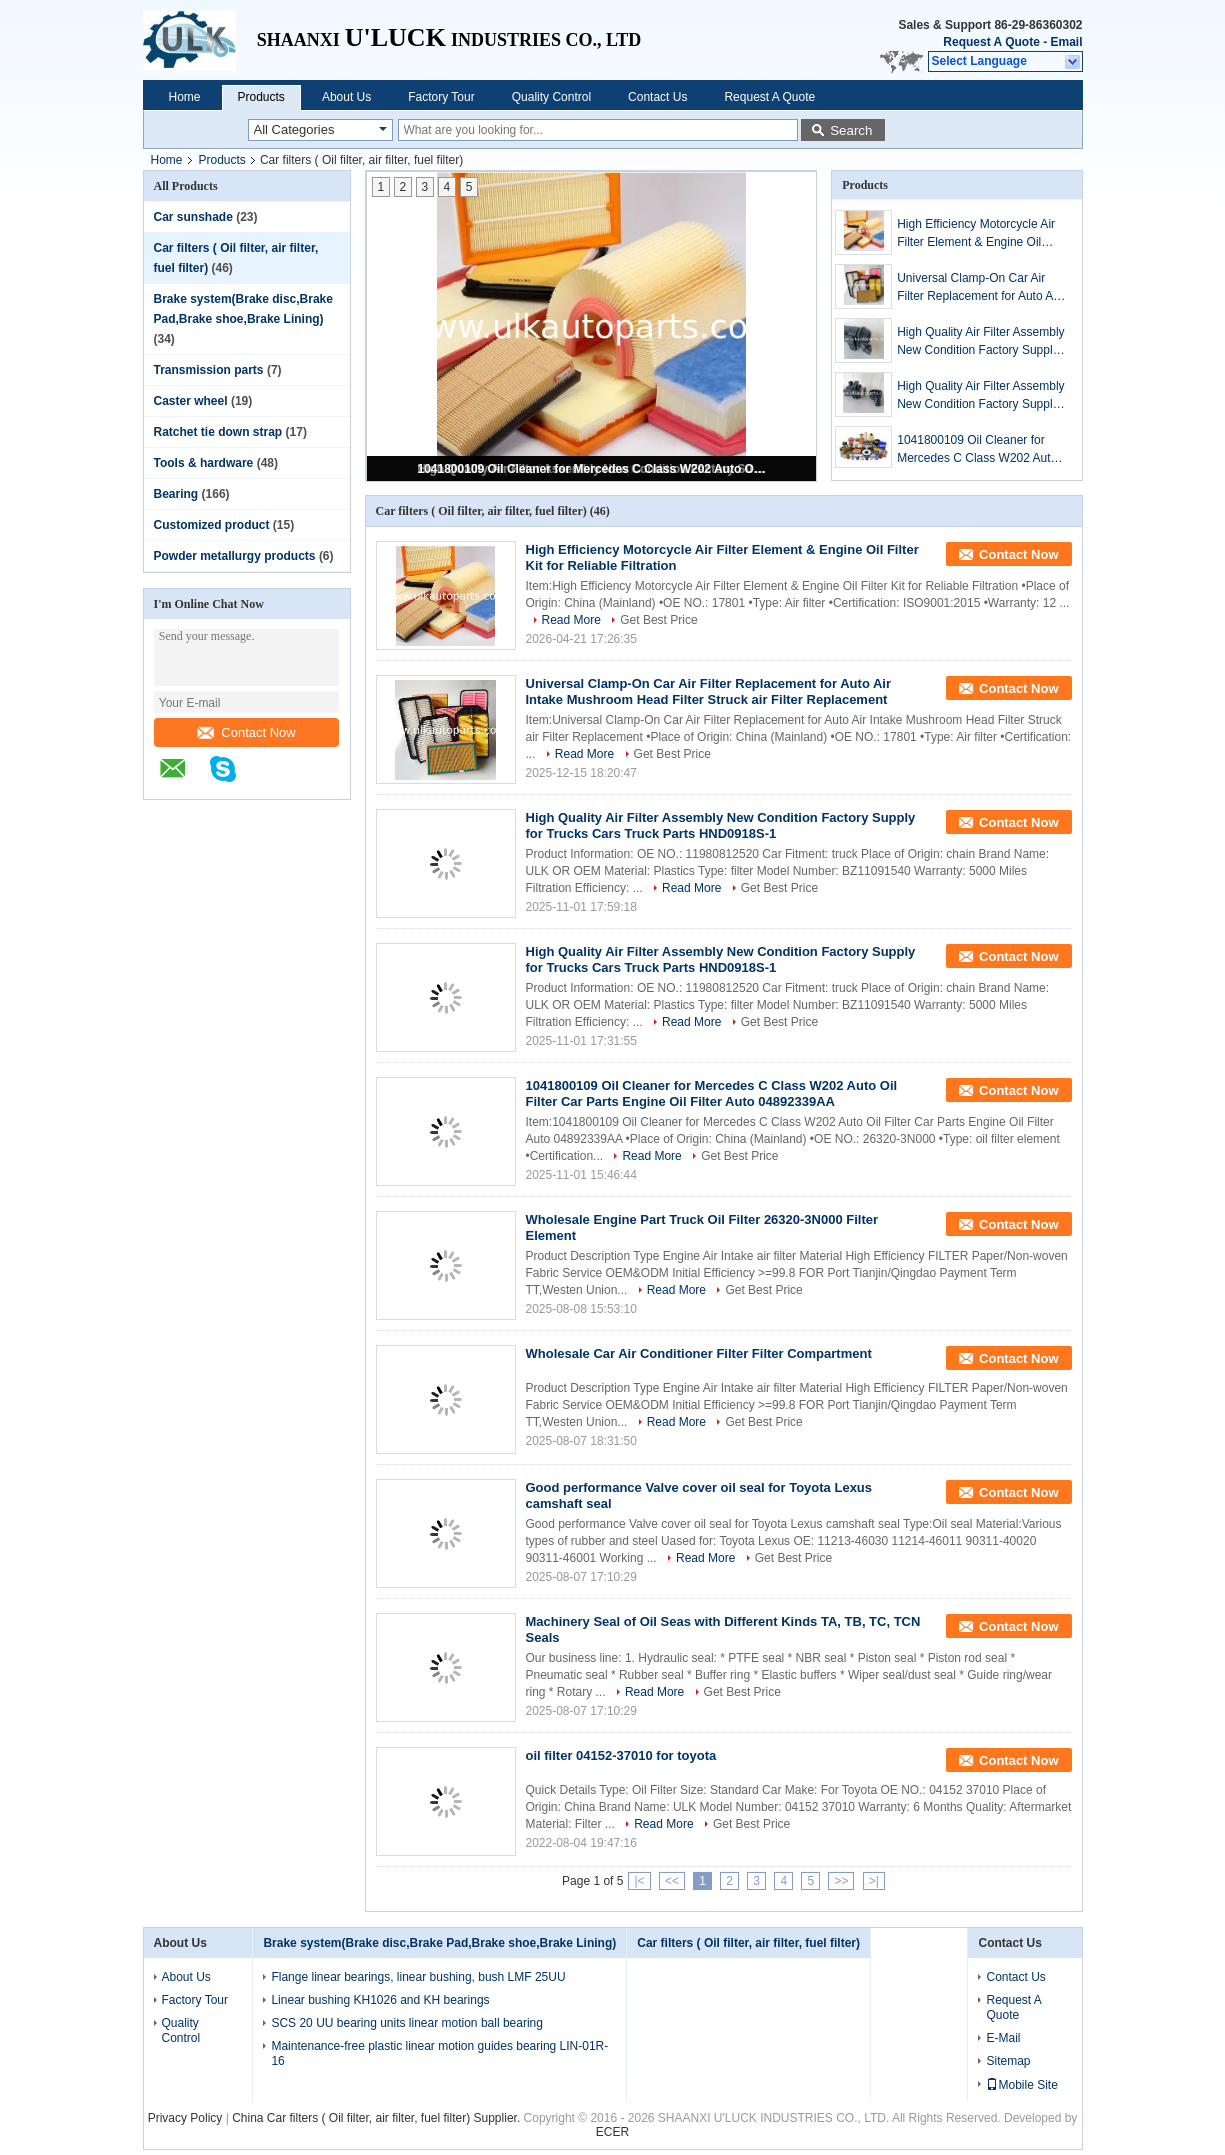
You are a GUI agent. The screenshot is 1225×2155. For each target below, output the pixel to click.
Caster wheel (191, 401)
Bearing (176, 494)
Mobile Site (1021, 2085)
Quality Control (551, 97)
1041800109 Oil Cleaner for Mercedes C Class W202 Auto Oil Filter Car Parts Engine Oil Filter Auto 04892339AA (593, 469)
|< (639, 1881)
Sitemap (1008, 2061)
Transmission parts (209, 370)
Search (851, 130)
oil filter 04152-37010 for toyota (621, 1755)
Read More (571, 620)
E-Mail (1003, 2038)
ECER (612, 2132)
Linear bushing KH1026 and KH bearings (380, 2000)
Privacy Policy (185, 2118)
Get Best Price (658, 620)
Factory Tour (441, 97)
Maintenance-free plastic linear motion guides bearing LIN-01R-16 (439, 2053)
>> (841, 1881)
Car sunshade (193, 217)
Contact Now (246, 732)
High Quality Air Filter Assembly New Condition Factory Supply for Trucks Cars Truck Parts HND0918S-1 (980, 342)
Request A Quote (991, 42)
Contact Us (657, 97)
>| (874, 1881)
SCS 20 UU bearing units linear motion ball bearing (406, 2023)
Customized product (212, 525)
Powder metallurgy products (235, 556)
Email (1066, 42)
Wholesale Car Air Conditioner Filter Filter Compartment (699, 1353)
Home (185, 97)
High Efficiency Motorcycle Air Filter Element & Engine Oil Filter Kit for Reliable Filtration (976, 234)
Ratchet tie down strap (218, 432)
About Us (346, 97)
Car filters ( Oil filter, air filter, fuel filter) (748, 1943)
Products (261, 97)
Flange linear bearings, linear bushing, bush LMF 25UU (418, 1977)
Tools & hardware (204, 463)
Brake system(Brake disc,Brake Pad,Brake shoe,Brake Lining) (439, 1943)
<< (672, 1881)
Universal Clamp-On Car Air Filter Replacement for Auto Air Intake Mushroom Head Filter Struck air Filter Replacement (978, 288)
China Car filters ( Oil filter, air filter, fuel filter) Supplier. (377, 2118)
